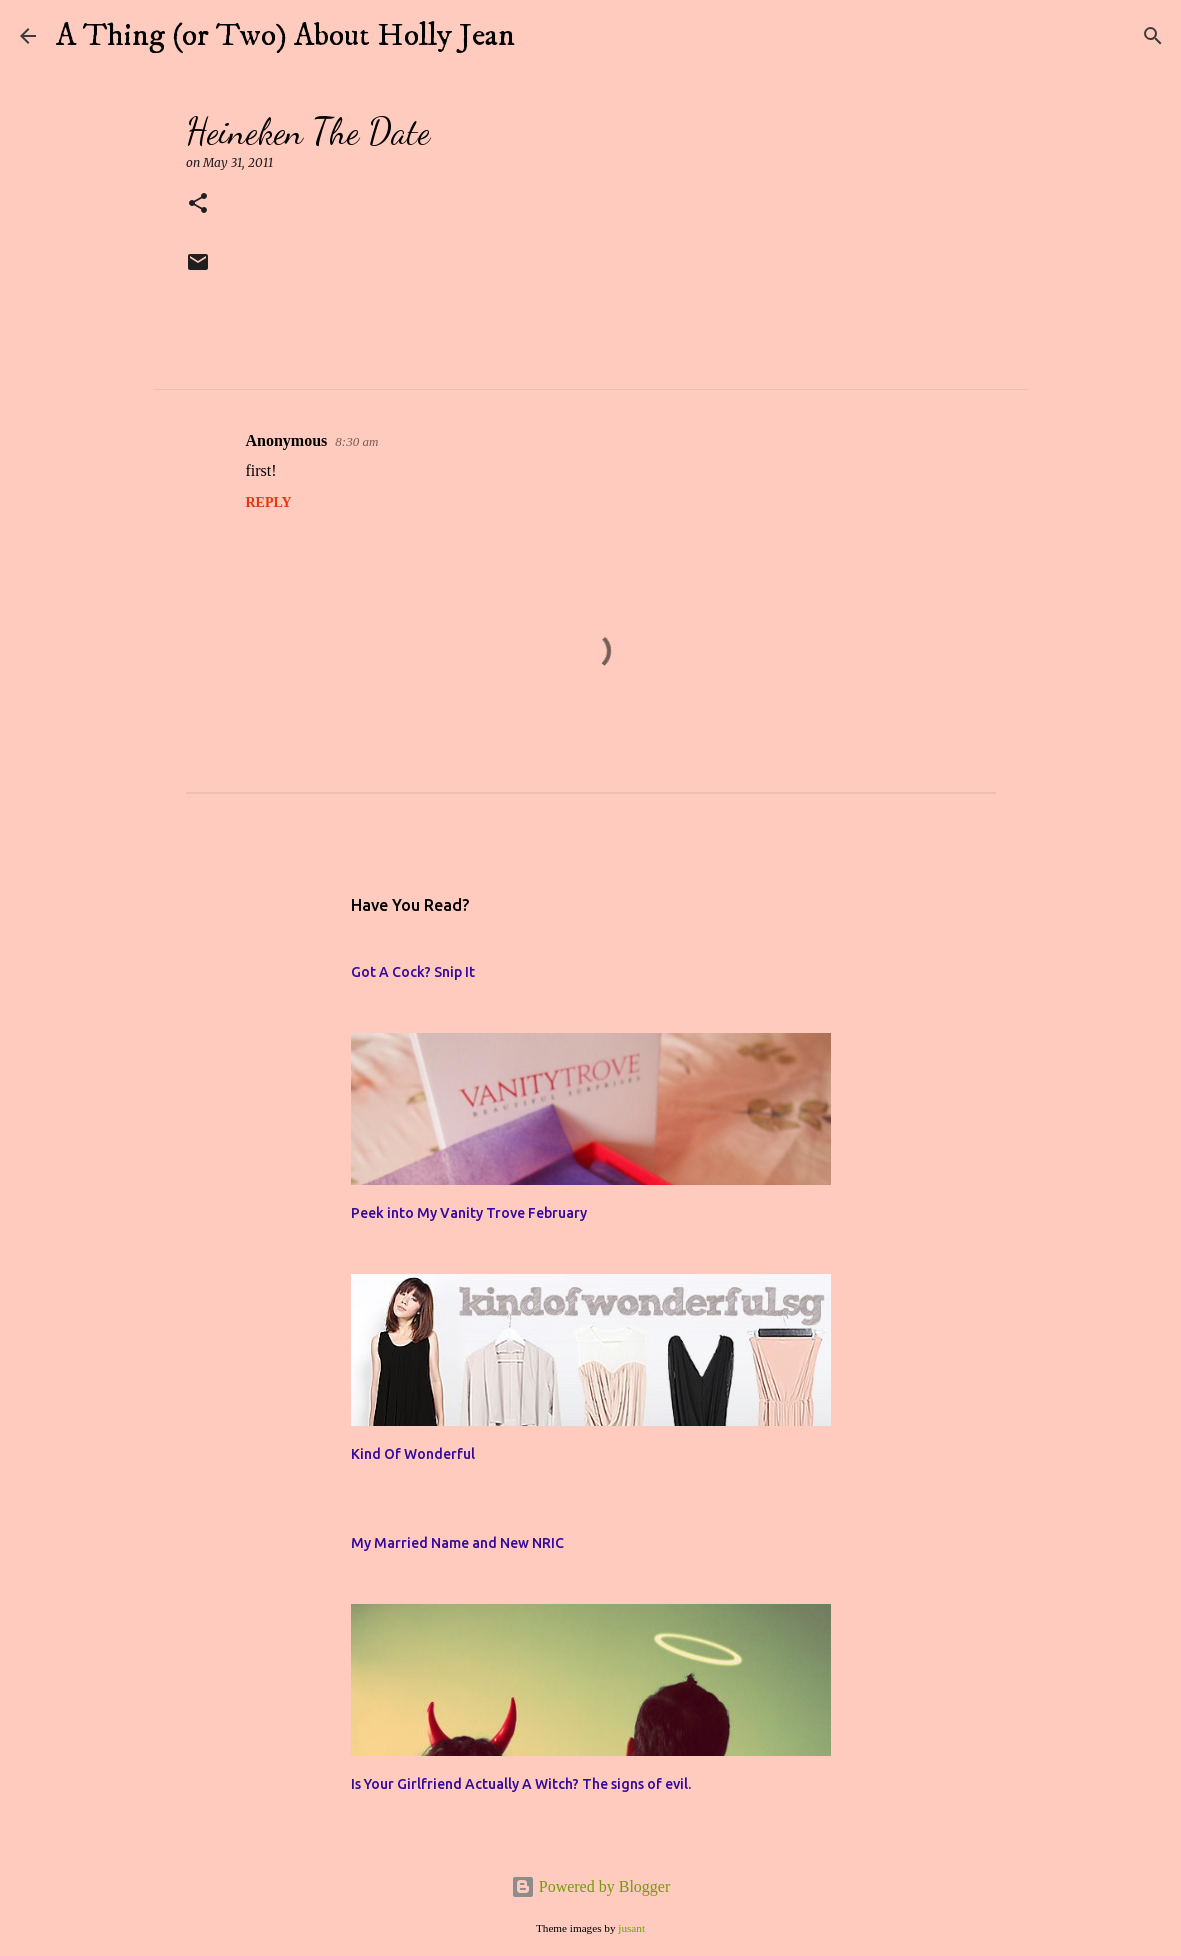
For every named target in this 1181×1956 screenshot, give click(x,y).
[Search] (543, 36)
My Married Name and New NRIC (457, 1543)
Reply (269, 502)
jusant (631, 1928)
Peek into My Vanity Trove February (469, 1213)
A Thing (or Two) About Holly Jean (285, 36)
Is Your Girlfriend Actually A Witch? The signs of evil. (521, 1784)
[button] (198, 204)
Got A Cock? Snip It (413, 972)
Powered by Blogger (591, 1886)
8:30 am (356, 441)
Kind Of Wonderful (413, 1454)
